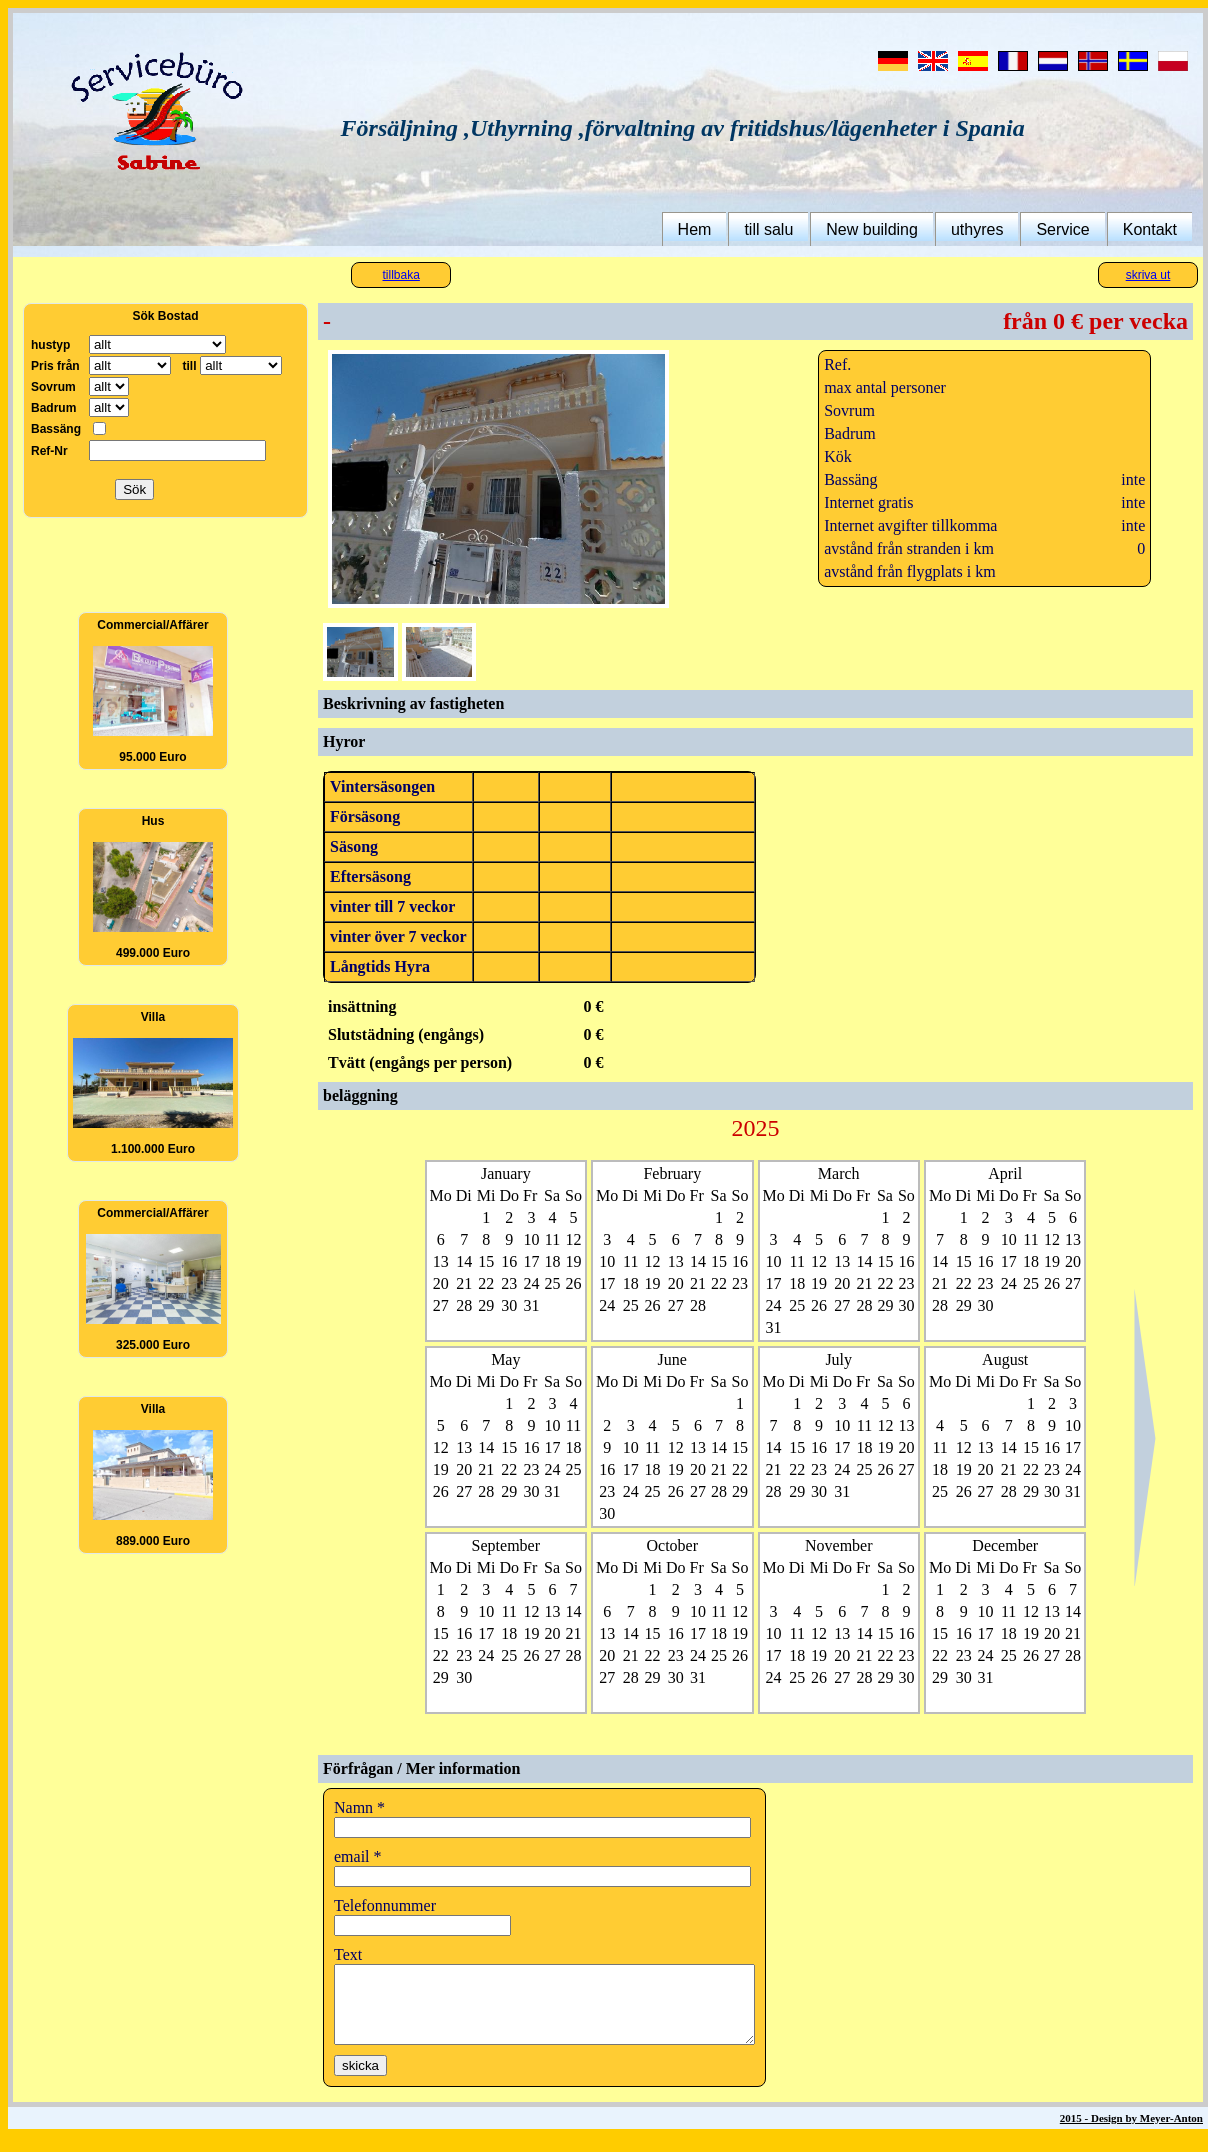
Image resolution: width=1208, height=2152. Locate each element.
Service (1062, 229)
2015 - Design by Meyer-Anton (1131, 2133)
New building (872, 229)
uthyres (977, 229)
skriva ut (1148, 275)
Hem (695, 229)
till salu (768, 229)
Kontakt (1150, 229)
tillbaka (401, 275)
